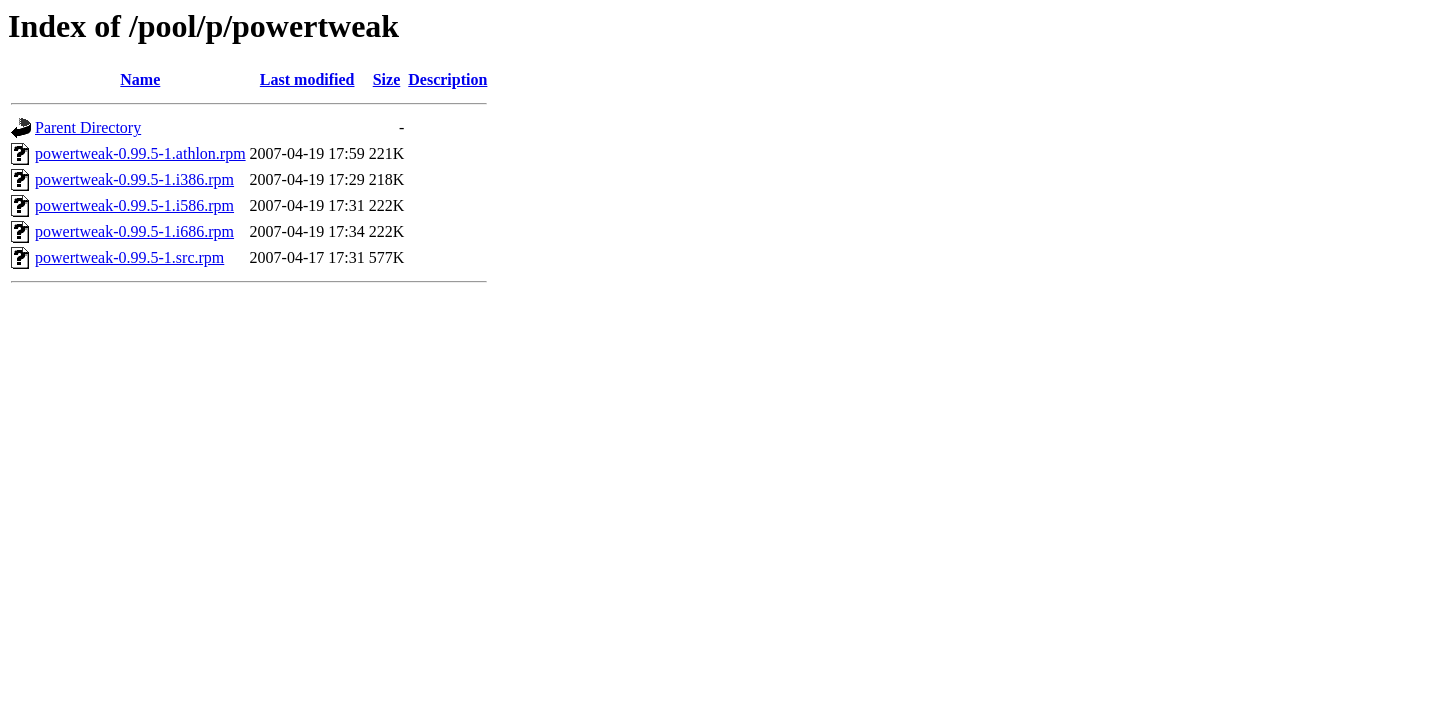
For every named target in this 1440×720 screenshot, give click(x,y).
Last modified (307, 79)
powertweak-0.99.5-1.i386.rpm (134, 179)
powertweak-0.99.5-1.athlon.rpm (140, 153)
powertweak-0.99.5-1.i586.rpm (134, 205)
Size (387, 79)
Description (447, 79)
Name (140, 79)
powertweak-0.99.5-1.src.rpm (129, 257)
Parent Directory (88, 127)
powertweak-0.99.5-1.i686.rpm (134, 231)
